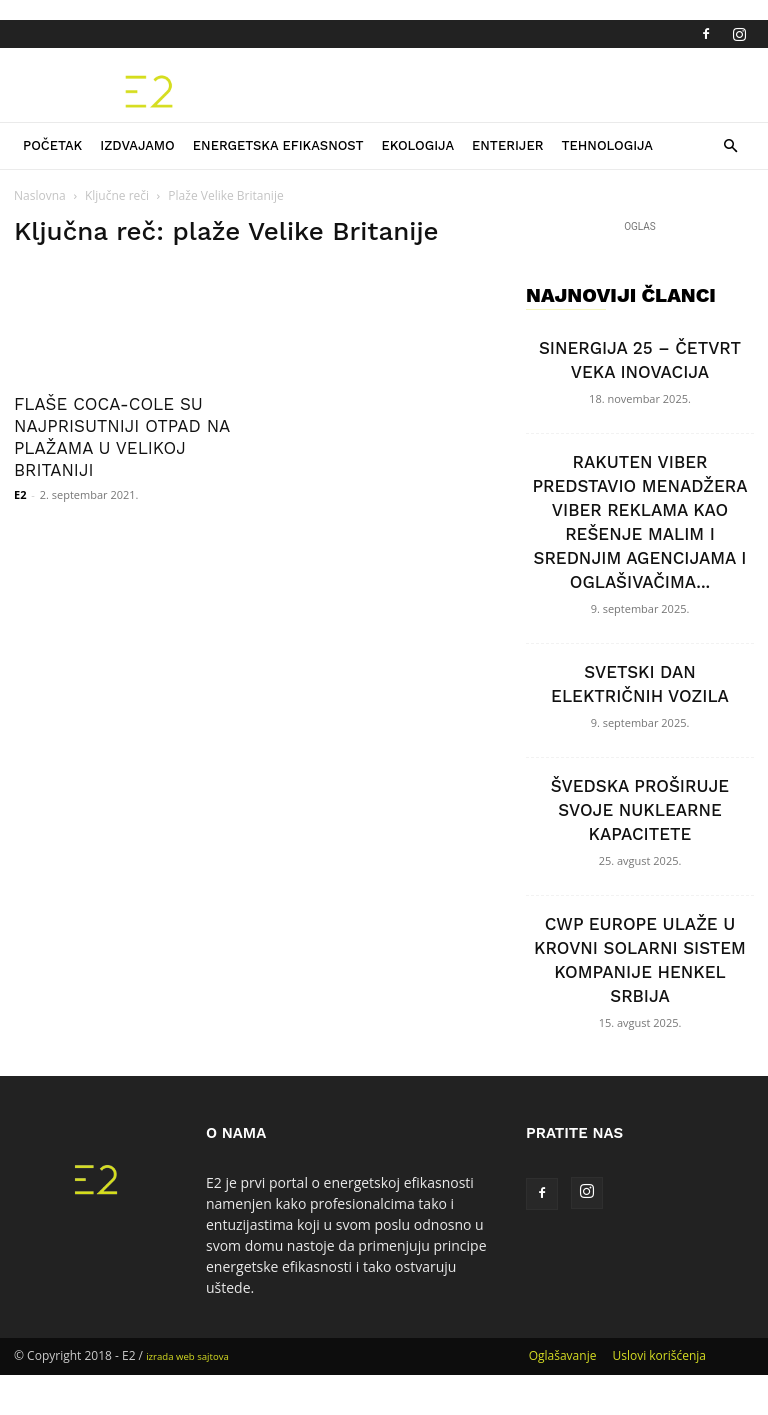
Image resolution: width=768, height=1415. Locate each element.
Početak (52, 145)
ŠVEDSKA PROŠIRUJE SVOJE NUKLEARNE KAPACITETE (640, 810)
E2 (20, 494)
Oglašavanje (563, 1355)
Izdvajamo (137, 145)
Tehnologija (607, 145)
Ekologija (417, 145)
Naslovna (40, 195)
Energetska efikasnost (278, 145)
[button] (730, 146)
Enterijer (507, 145)
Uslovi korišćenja (659, 1355)
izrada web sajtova (187, 1356)
